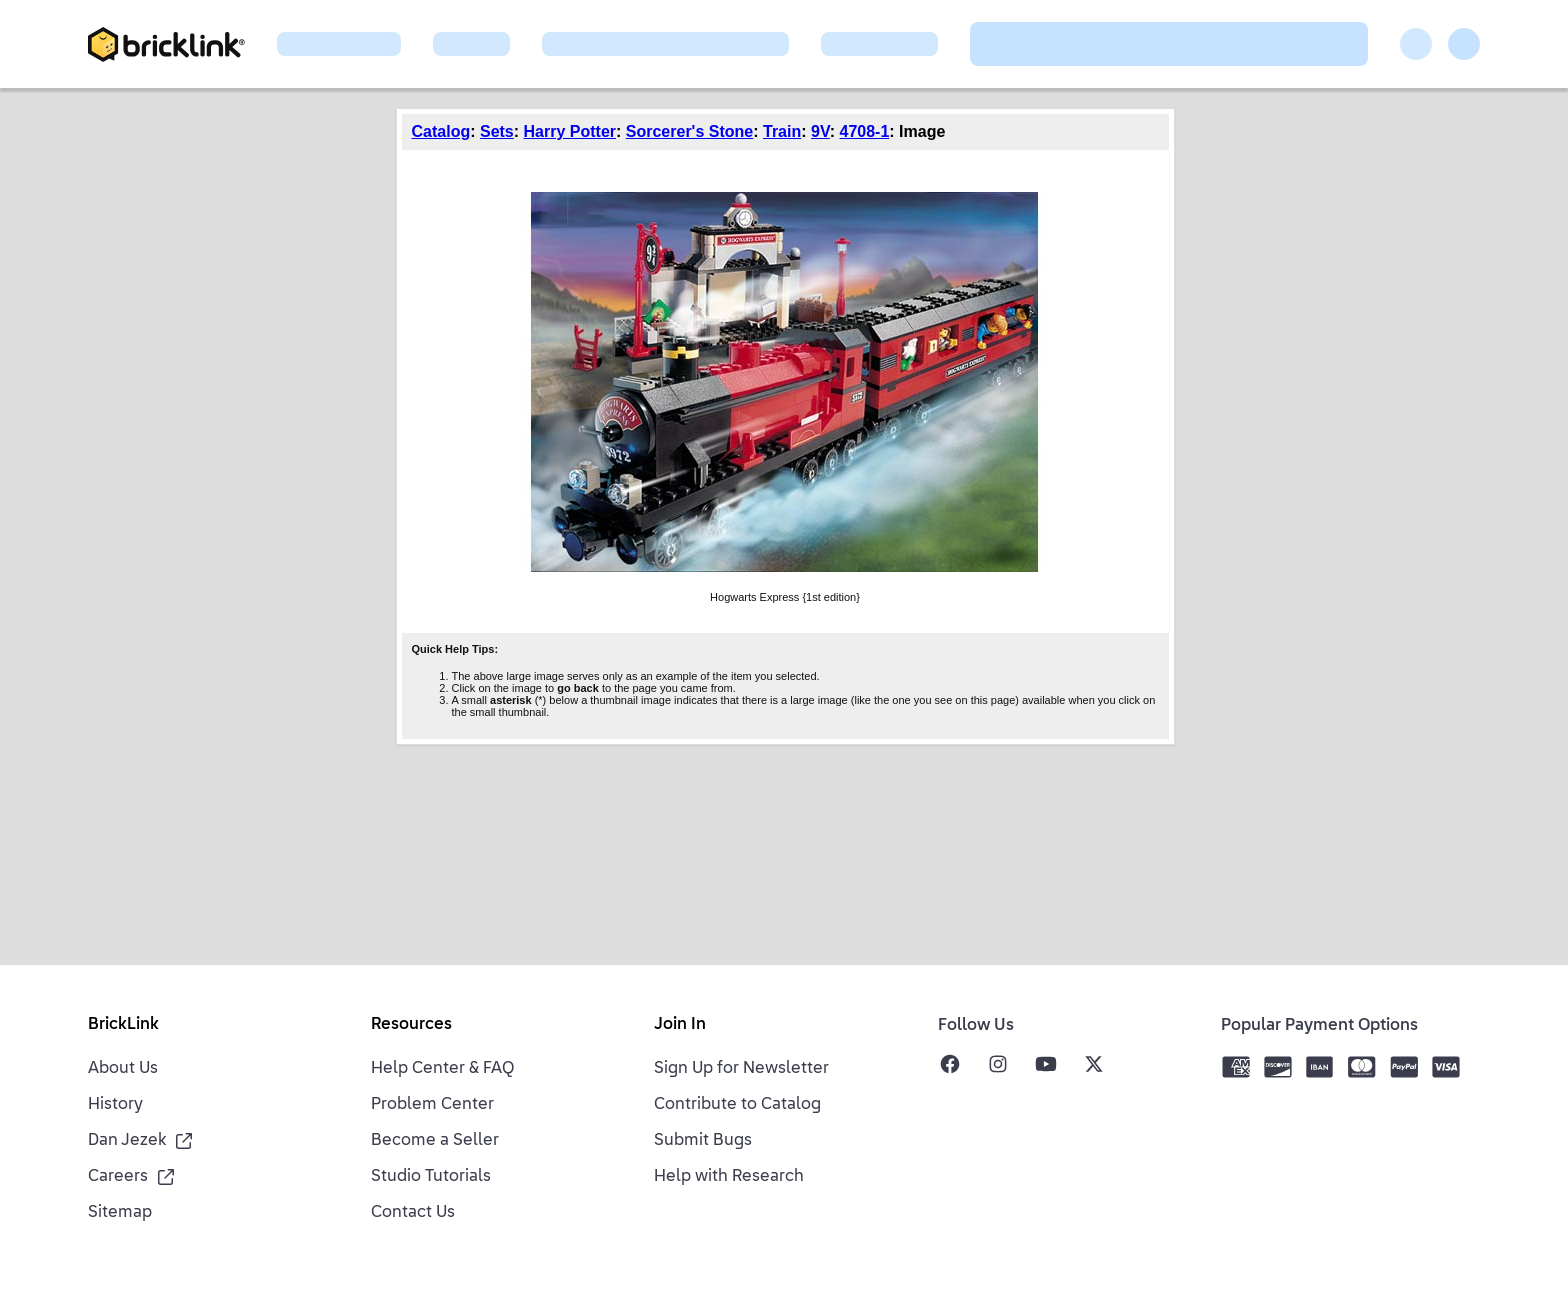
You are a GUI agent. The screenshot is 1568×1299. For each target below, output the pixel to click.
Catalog (441, 131)
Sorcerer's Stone (689, 131)
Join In (680, 1025)
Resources (411, 1025)
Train (782, 131)
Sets (497, 131)
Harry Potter (570, 131)
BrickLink (123, 1025)
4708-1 (864, 131)
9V (820, 131)
